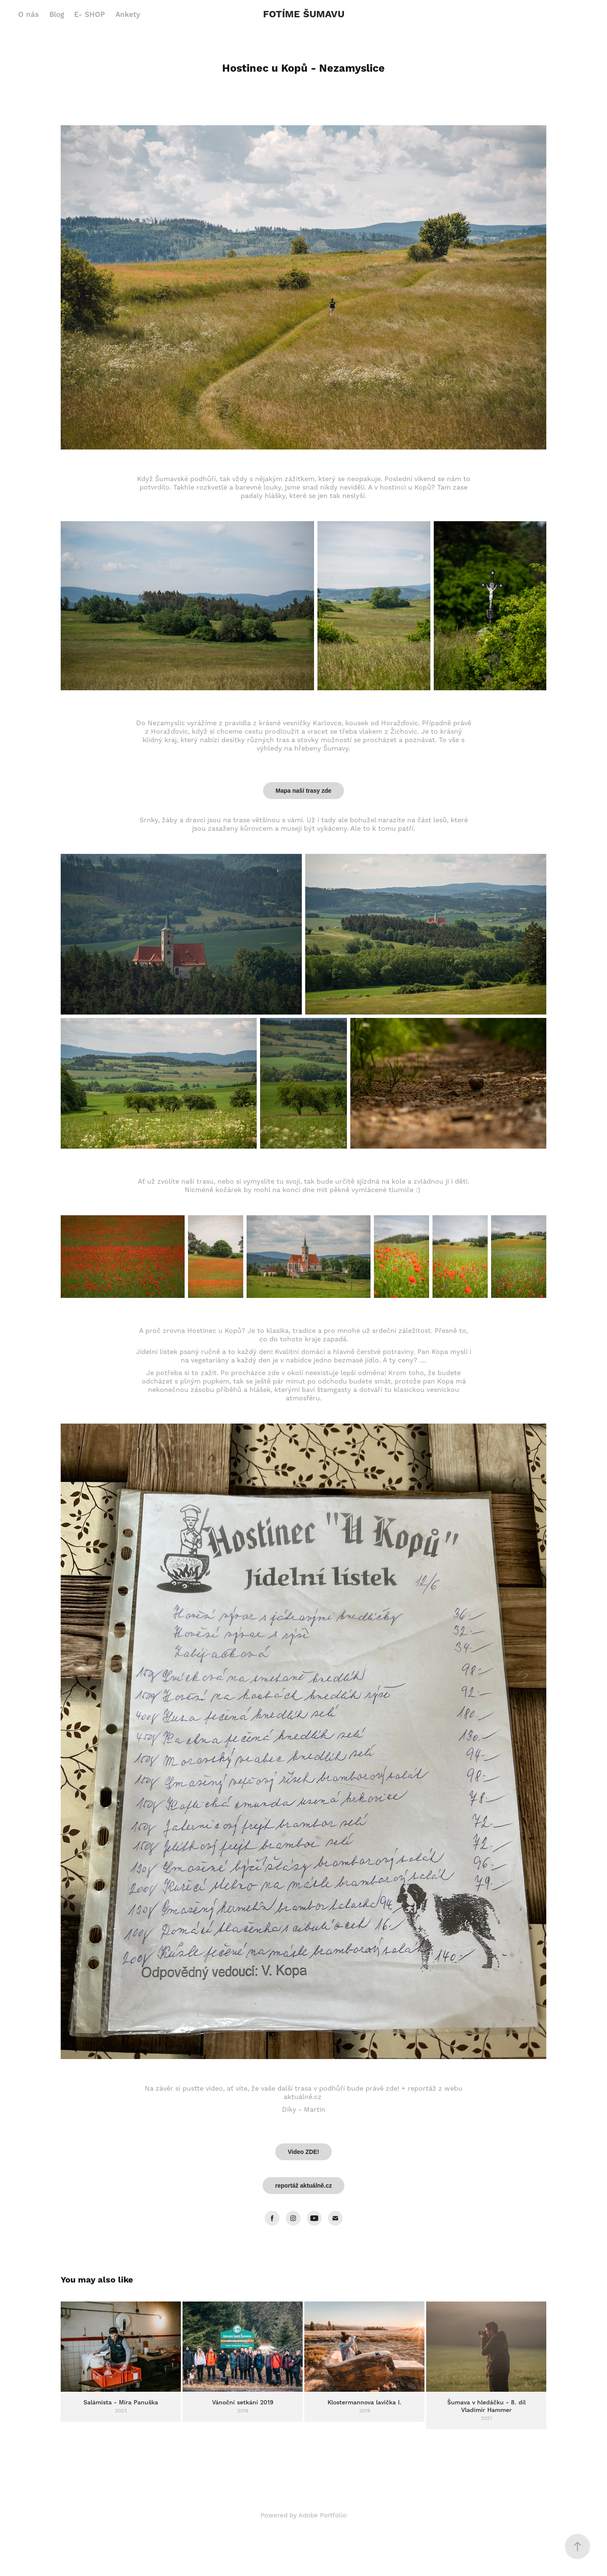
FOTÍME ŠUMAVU (303, 14)
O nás (28, 14)
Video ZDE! (303, 2151)
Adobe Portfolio (322, 2515)
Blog (56, 14)
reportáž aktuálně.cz (303, 2185)
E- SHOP (89, 14)
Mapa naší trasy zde (303, 790)
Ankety (127, 14)
